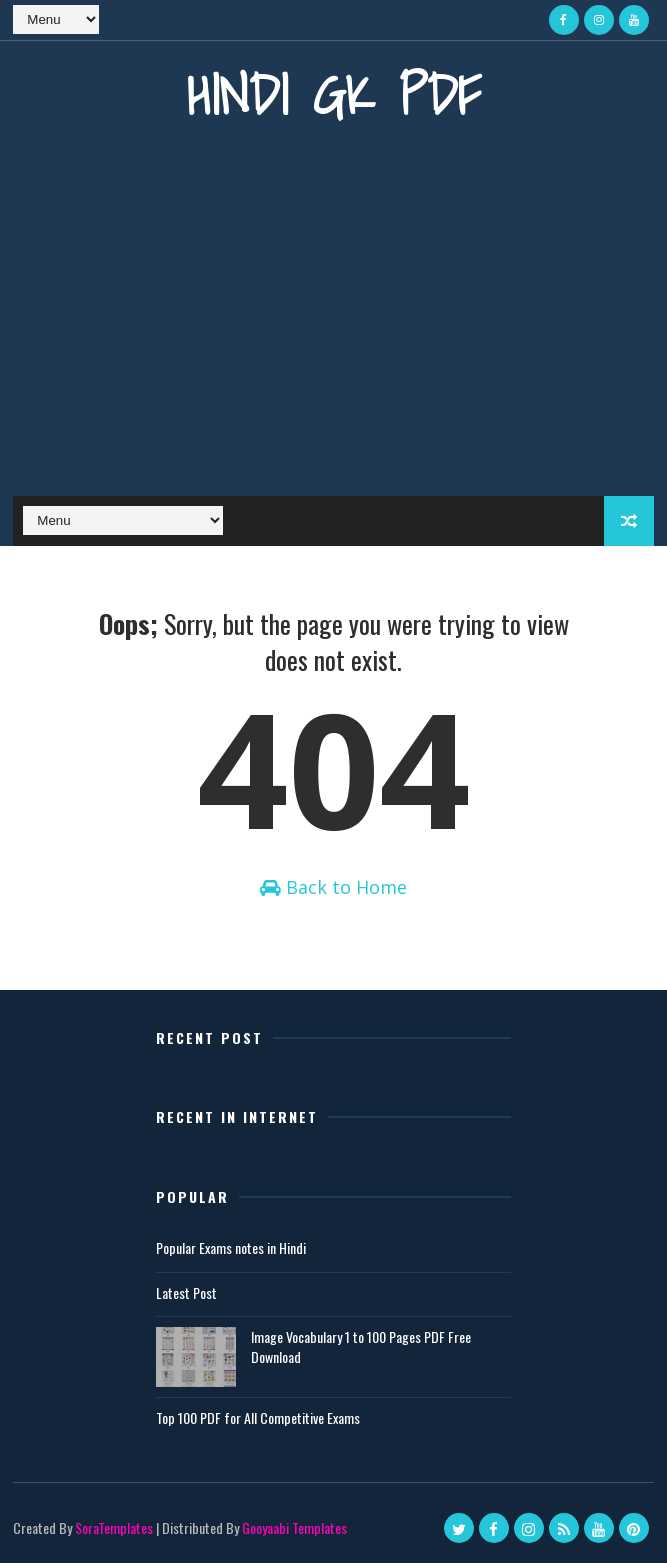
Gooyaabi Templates (294, 1527)
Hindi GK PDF (334, 94)
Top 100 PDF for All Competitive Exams (258, 1417)
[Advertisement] (334, 326)
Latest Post (186, 1292)
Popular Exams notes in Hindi (231, 1247)
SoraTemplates (114, 1527)
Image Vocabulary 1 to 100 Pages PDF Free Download (361, 1346)
